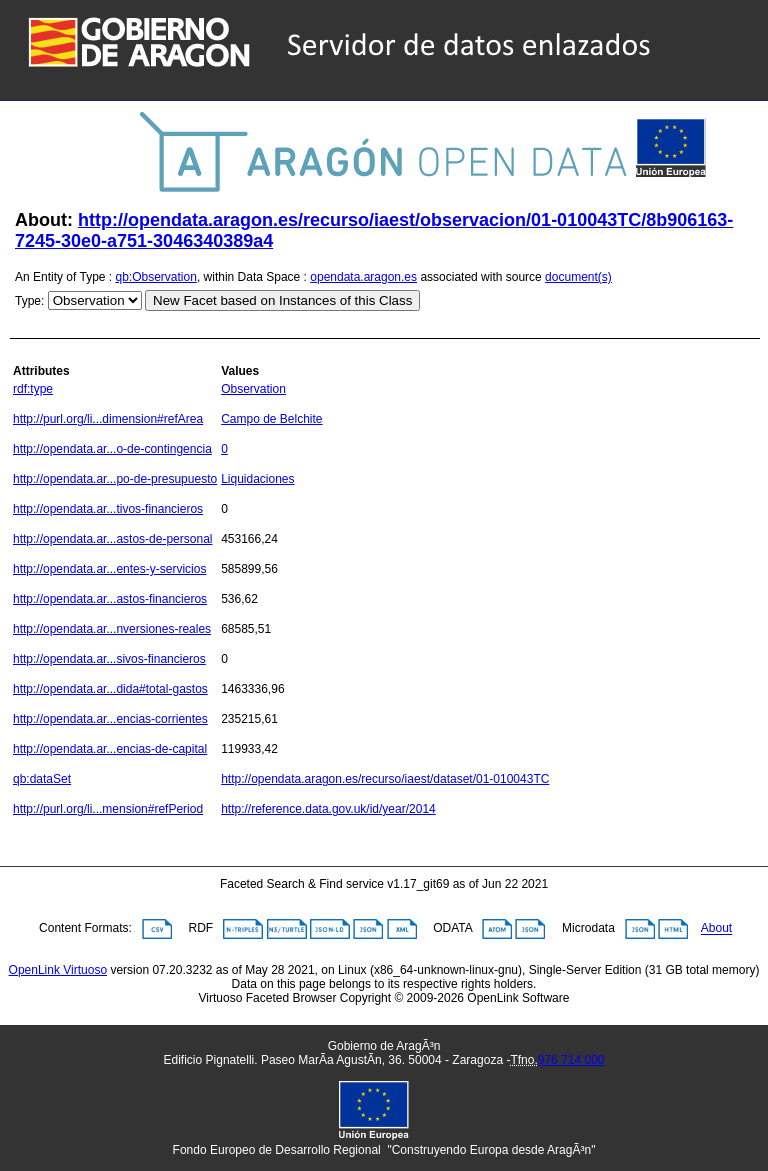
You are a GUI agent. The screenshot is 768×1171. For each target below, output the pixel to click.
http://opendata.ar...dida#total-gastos (110, 689)
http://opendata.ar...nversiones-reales (112, 629)
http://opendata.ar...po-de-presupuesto (115, 479)
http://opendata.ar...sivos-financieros (109, 659)
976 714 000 (571, 1060)
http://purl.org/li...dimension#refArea (108, 419)
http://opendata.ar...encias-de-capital (110, 749)
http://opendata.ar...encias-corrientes (110, 719)
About (716, 929)
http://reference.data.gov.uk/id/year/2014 (328, 809)
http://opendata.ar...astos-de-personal (112, 539)
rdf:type (33, 389)
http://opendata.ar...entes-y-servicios (109, 569)
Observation (253, 389)
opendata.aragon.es (363, 277)
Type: (29, 301)
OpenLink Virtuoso (58, 970)
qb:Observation (156, 277)
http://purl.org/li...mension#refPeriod (108, 809)
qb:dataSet (42, 779)
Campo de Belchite (271, 419)
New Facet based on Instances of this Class (282, 300)
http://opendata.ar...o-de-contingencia (112, 449)
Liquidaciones (257, 479)
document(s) (578, 277)
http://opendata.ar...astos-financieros (110, 599)
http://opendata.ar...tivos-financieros (108, 509)
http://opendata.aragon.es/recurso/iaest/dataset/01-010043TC (385, 779)
